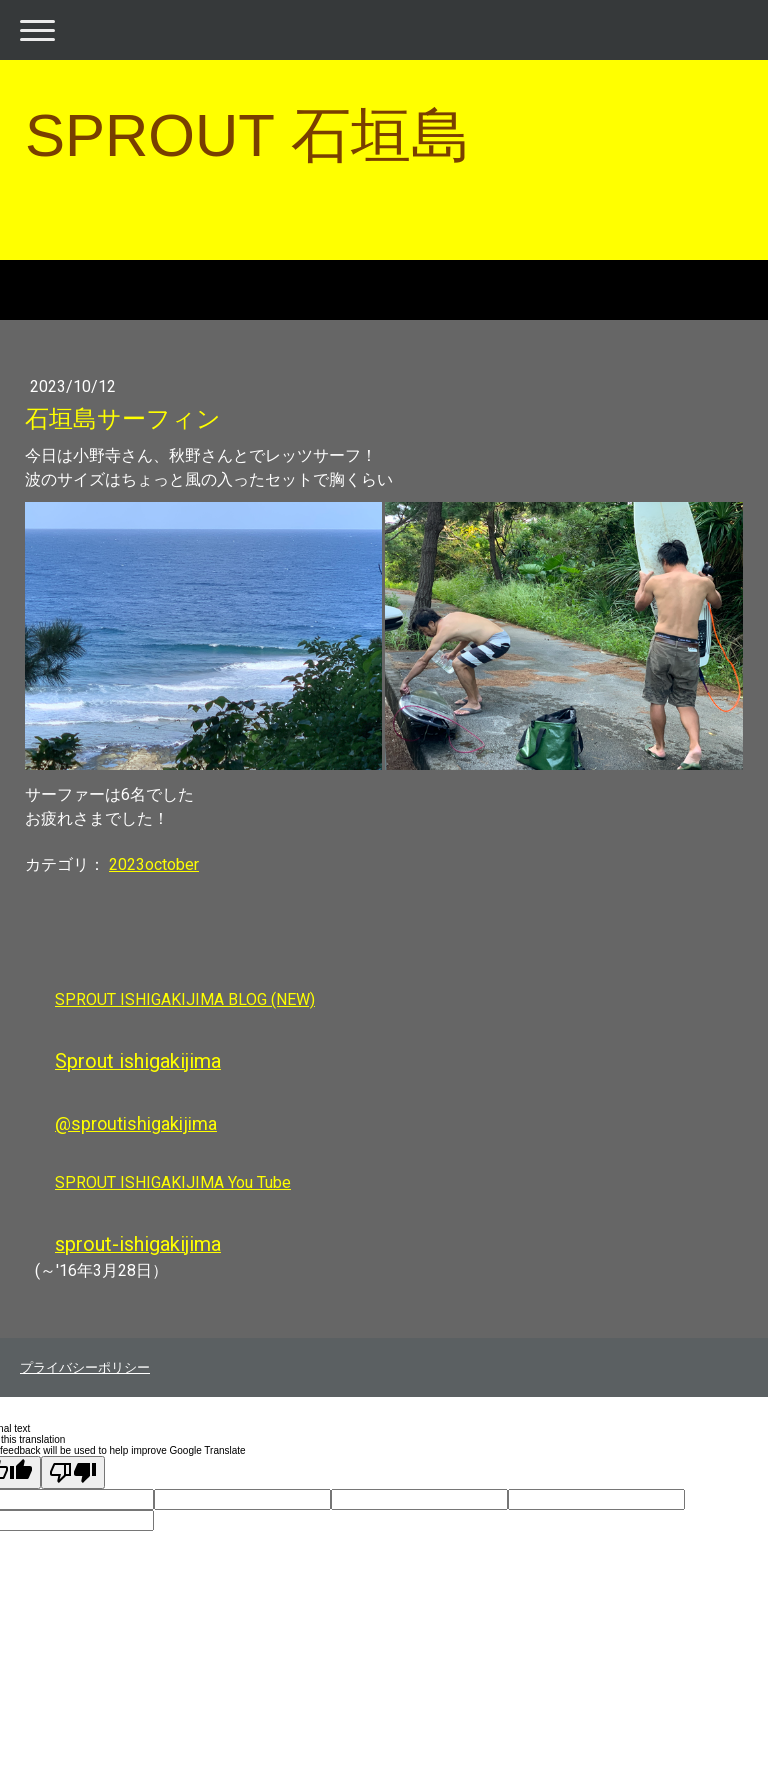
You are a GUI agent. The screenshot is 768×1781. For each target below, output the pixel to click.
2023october (154, 864)
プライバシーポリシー (85, 1367)
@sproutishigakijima (136, 1123)
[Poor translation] (73, 1472)
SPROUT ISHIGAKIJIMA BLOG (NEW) (185, 999)
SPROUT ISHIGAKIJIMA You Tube (173, 1182)
